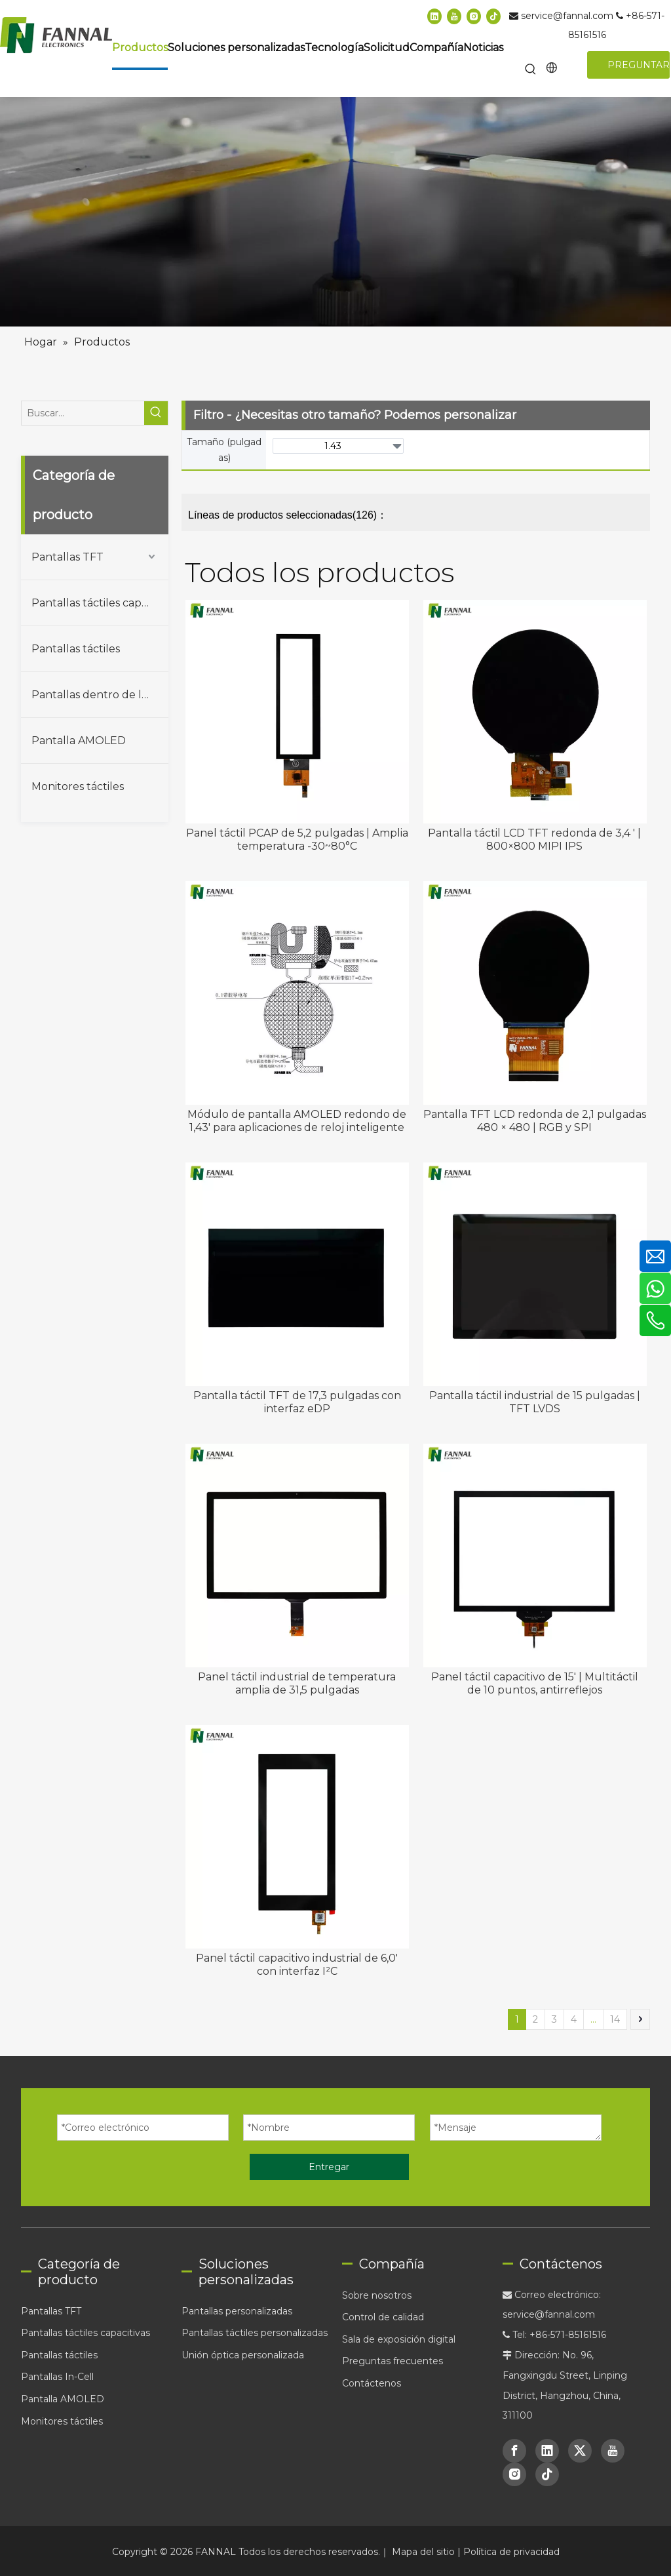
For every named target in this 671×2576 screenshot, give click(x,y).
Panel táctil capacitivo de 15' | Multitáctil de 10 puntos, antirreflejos (534, 1683)
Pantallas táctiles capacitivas (99, 603)
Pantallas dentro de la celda (99, 694)
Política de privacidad (511, 2552)
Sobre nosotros (377, 2295)
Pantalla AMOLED (78, 740)
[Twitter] (580, 2451)
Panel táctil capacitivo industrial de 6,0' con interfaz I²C (297, 1964)
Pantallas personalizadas (237, 2311)
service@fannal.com (568, 16)
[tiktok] (493, 16)
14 (615, 2019)
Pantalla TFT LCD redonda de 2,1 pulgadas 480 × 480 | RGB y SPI (534, 1121)
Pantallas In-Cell (57, 2377)
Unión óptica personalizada (243, 2355)
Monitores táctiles (77, 786)
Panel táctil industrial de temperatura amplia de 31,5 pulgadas (297, 1683)
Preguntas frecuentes (392, 2361)
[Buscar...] (83, 413)
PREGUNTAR (638, 65)
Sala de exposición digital (398, 2339)
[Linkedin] (434, 16)
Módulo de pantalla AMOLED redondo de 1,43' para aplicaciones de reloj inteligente (296, 1121)
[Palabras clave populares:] (531, 70)
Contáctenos (371, 2383)
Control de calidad (383, 2317)
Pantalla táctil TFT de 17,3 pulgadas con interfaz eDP (297, 1402)
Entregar (329, 2167)
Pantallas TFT (67, 557)
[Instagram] (474, 16)
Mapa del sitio (424, 2552)
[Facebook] (514, 2451)
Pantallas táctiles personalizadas (255, 2333)
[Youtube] (454, 16)
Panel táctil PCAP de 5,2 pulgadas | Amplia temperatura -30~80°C (297, 839)
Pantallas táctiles (75, 649)
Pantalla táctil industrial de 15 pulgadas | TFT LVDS (534, 1402)
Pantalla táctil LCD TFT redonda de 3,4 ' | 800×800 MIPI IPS (534, 839)
